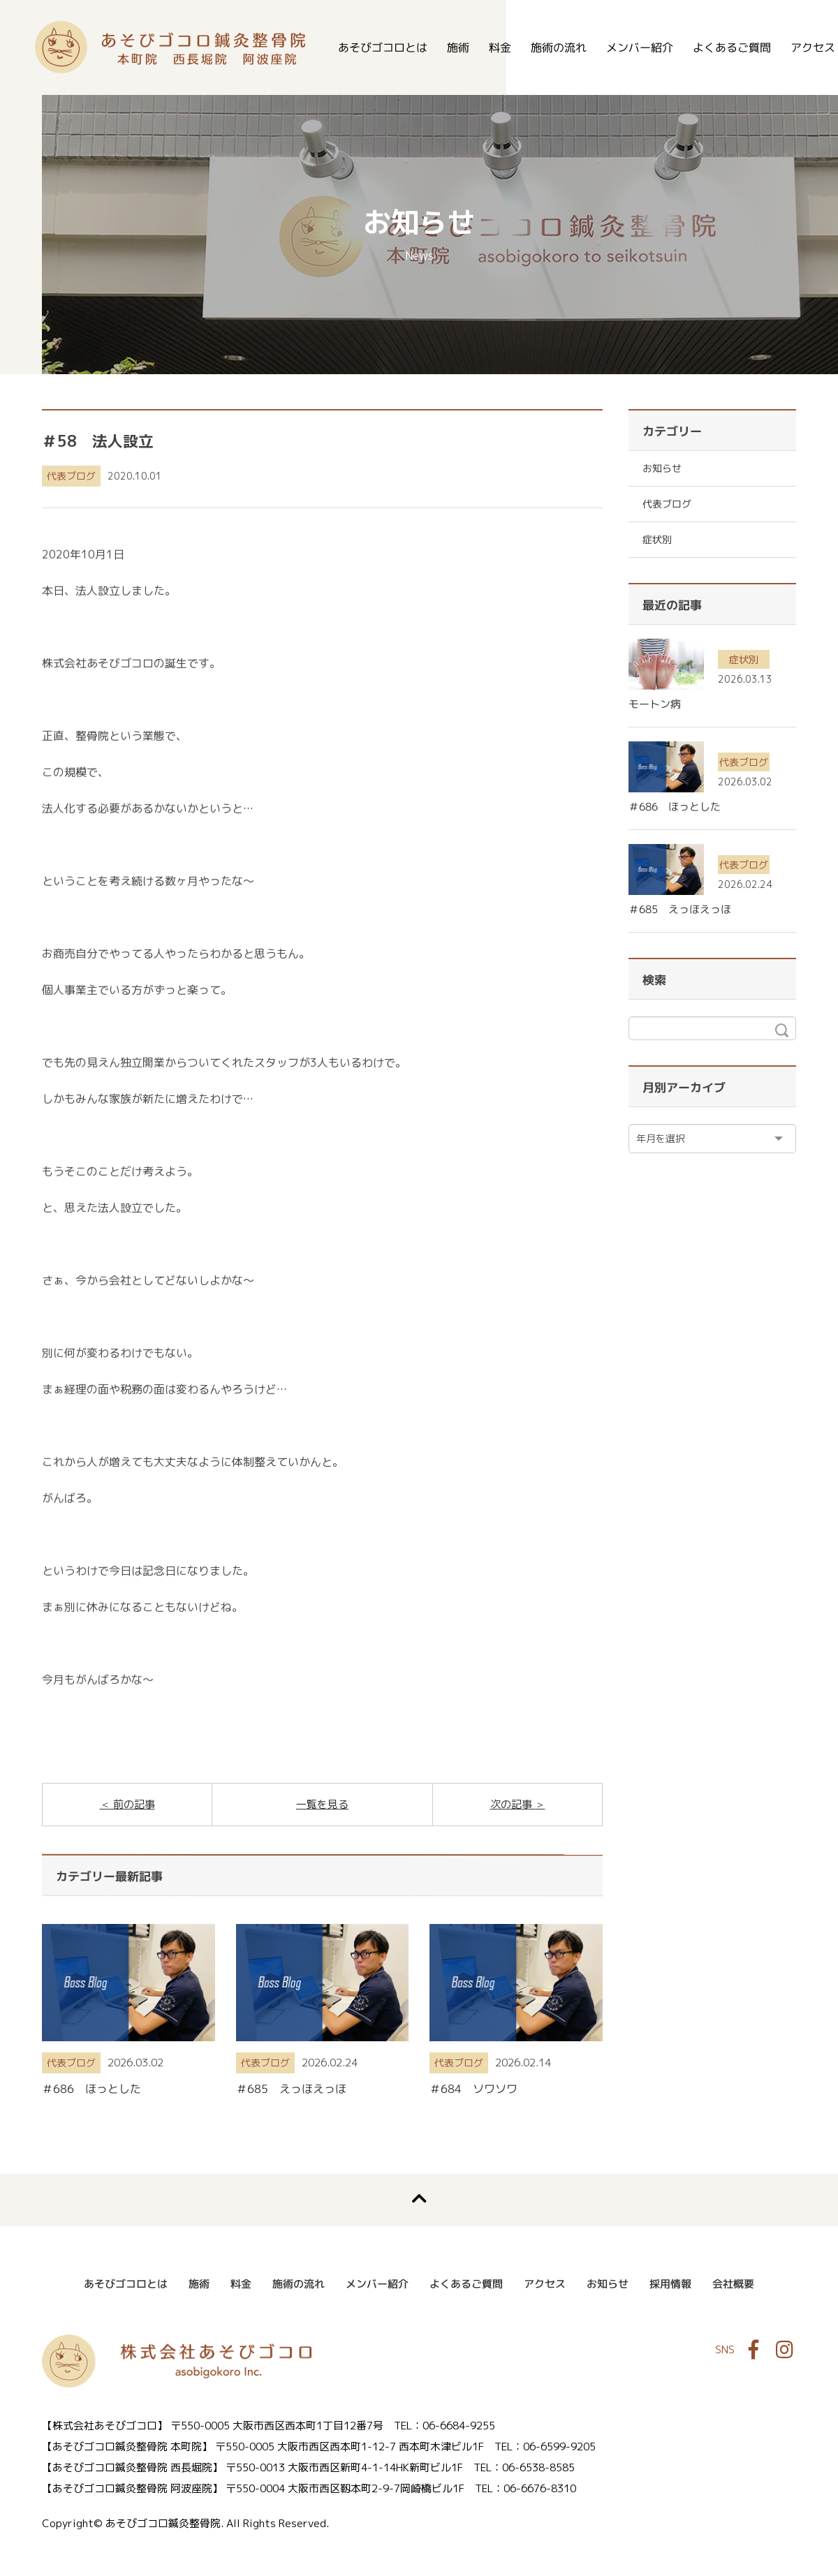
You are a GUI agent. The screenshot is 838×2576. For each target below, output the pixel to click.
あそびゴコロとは (382, 47)
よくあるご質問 (732, 47)
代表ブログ (71, 475)
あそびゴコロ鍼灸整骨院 (170, 47)
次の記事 (512, 1804)
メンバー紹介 (639, 47)
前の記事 (132, 1804)
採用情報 (670, 2284)
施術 (458, 47)
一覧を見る (322, 1804)
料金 (500, 47)
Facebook (753, 2349)
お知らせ (662, 468)
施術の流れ (559, 47)
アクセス (545, 2284)
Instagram (784, 2349)
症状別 (657, 539)
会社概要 (733, 2284)
